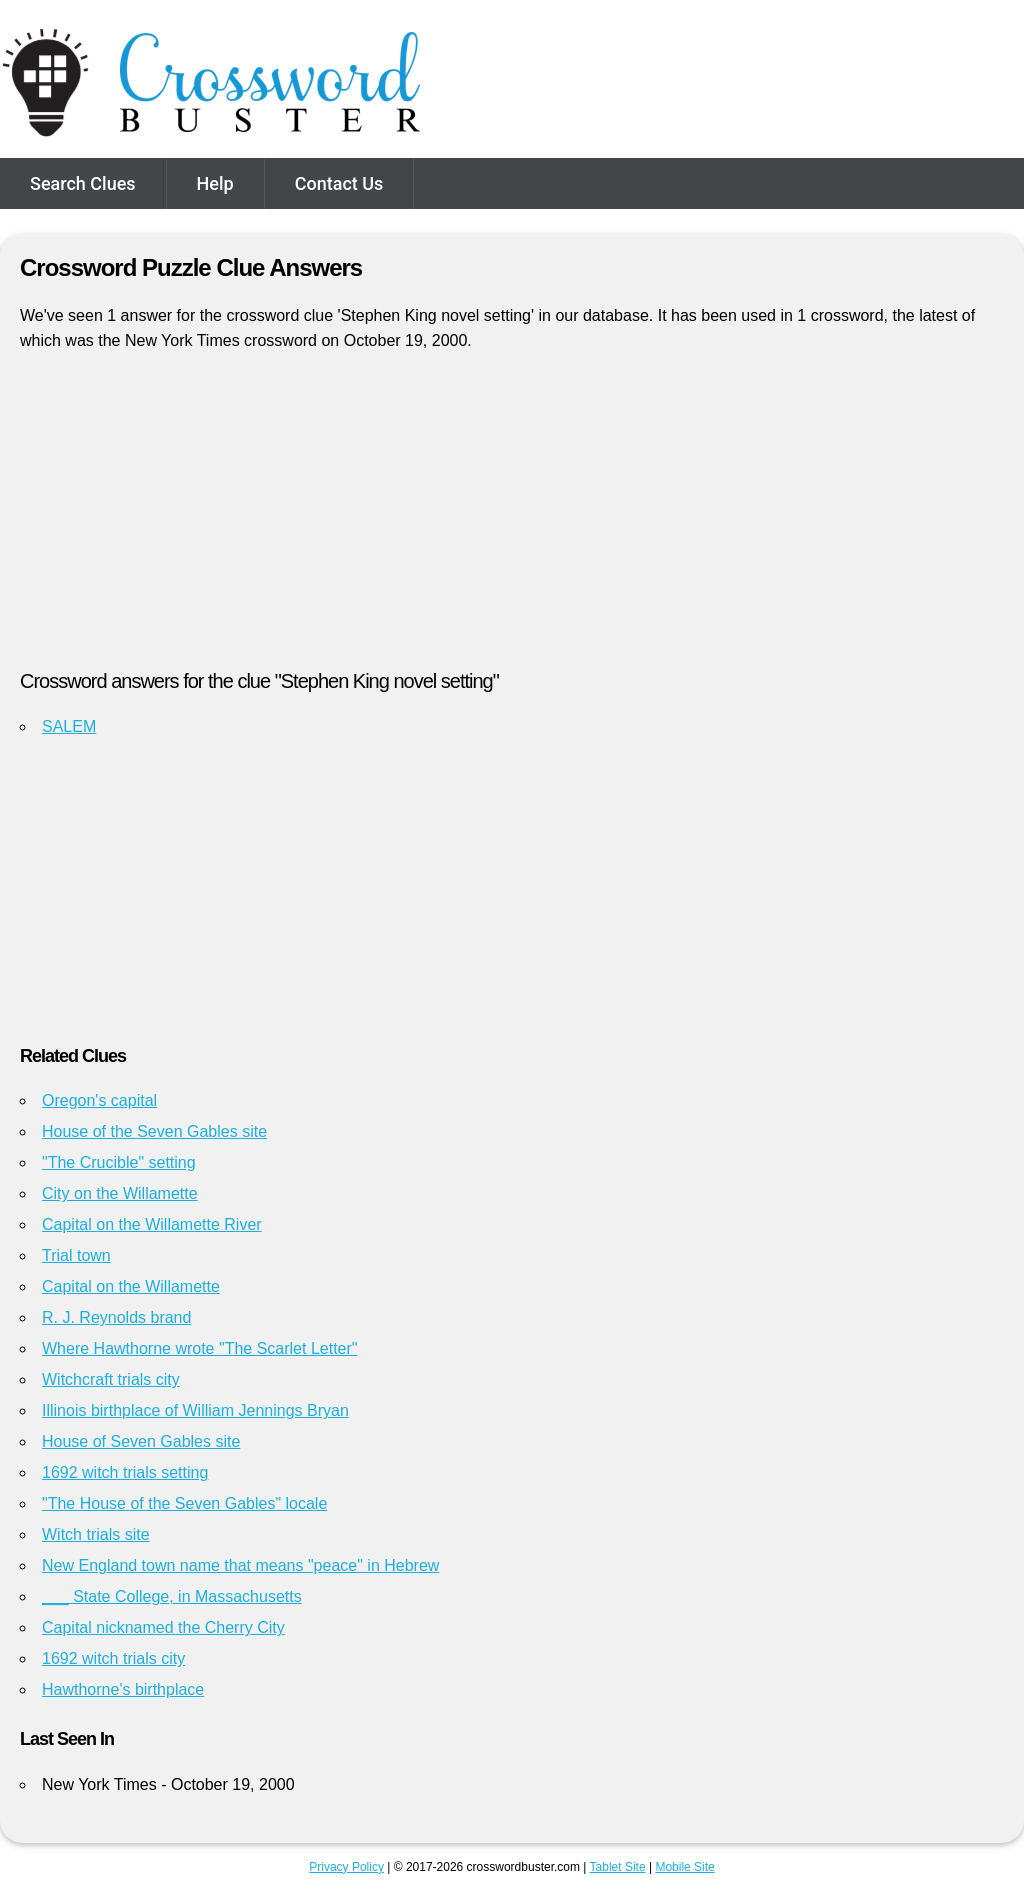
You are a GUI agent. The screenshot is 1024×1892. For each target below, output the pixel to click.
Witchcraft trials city (111, 1379)
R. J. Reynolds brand (116, 1317)
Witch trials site (96, 1534)
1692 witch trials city (113, 1658)
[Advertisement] (512, 519)
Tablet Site (618, 1867)
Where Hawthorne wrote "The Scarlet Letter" (200, 1348)
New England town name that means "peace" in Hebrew (240, 1565)
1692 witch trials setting (125, 1472)
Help (215, 183)
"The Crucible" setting (119, 1162)
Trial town (76, 1255)
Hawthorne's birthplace (123, 1689)
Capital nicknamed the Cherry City (163, 1627)
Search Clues (83, 183)
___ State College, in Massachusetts (172, 1596)
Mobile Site (684, 1867)
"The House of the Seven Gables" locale (184, 1503)
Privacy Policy (346, 1867)
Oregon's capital (99, 1100)
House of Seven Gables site (141, 1441)
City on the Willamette (120, 1193)
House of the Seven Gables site (154, 1131)
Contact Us (339, 183)
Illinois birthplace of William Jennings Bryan (195, 1410)
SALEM (69, 726)
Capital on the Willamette (131, 1286)
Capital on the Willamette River (152, 1224)
